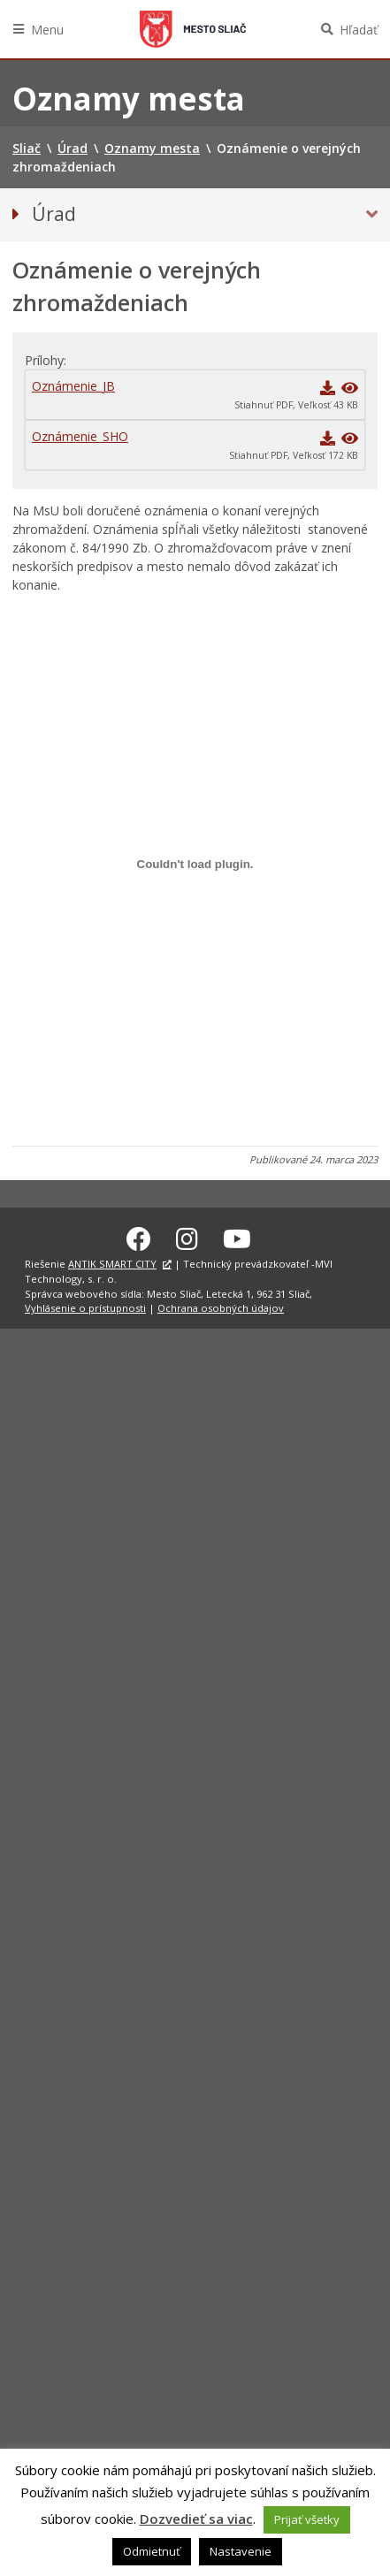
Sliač (193, 29)
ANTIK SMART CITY (112, 1261)
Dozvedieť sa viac (196, 2518)
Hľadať (359, 29)
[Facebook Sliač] (138, 1236)
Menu (47, 29)
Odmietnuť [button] (151, 2551)
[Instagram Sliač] (187, 1236)
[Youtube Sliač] (237, 1236)
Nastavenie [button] (240, 2551)
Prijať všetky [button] (307, 2519)
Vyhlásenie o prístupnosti (85, 1305)
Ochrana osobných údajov (220, 1305)
